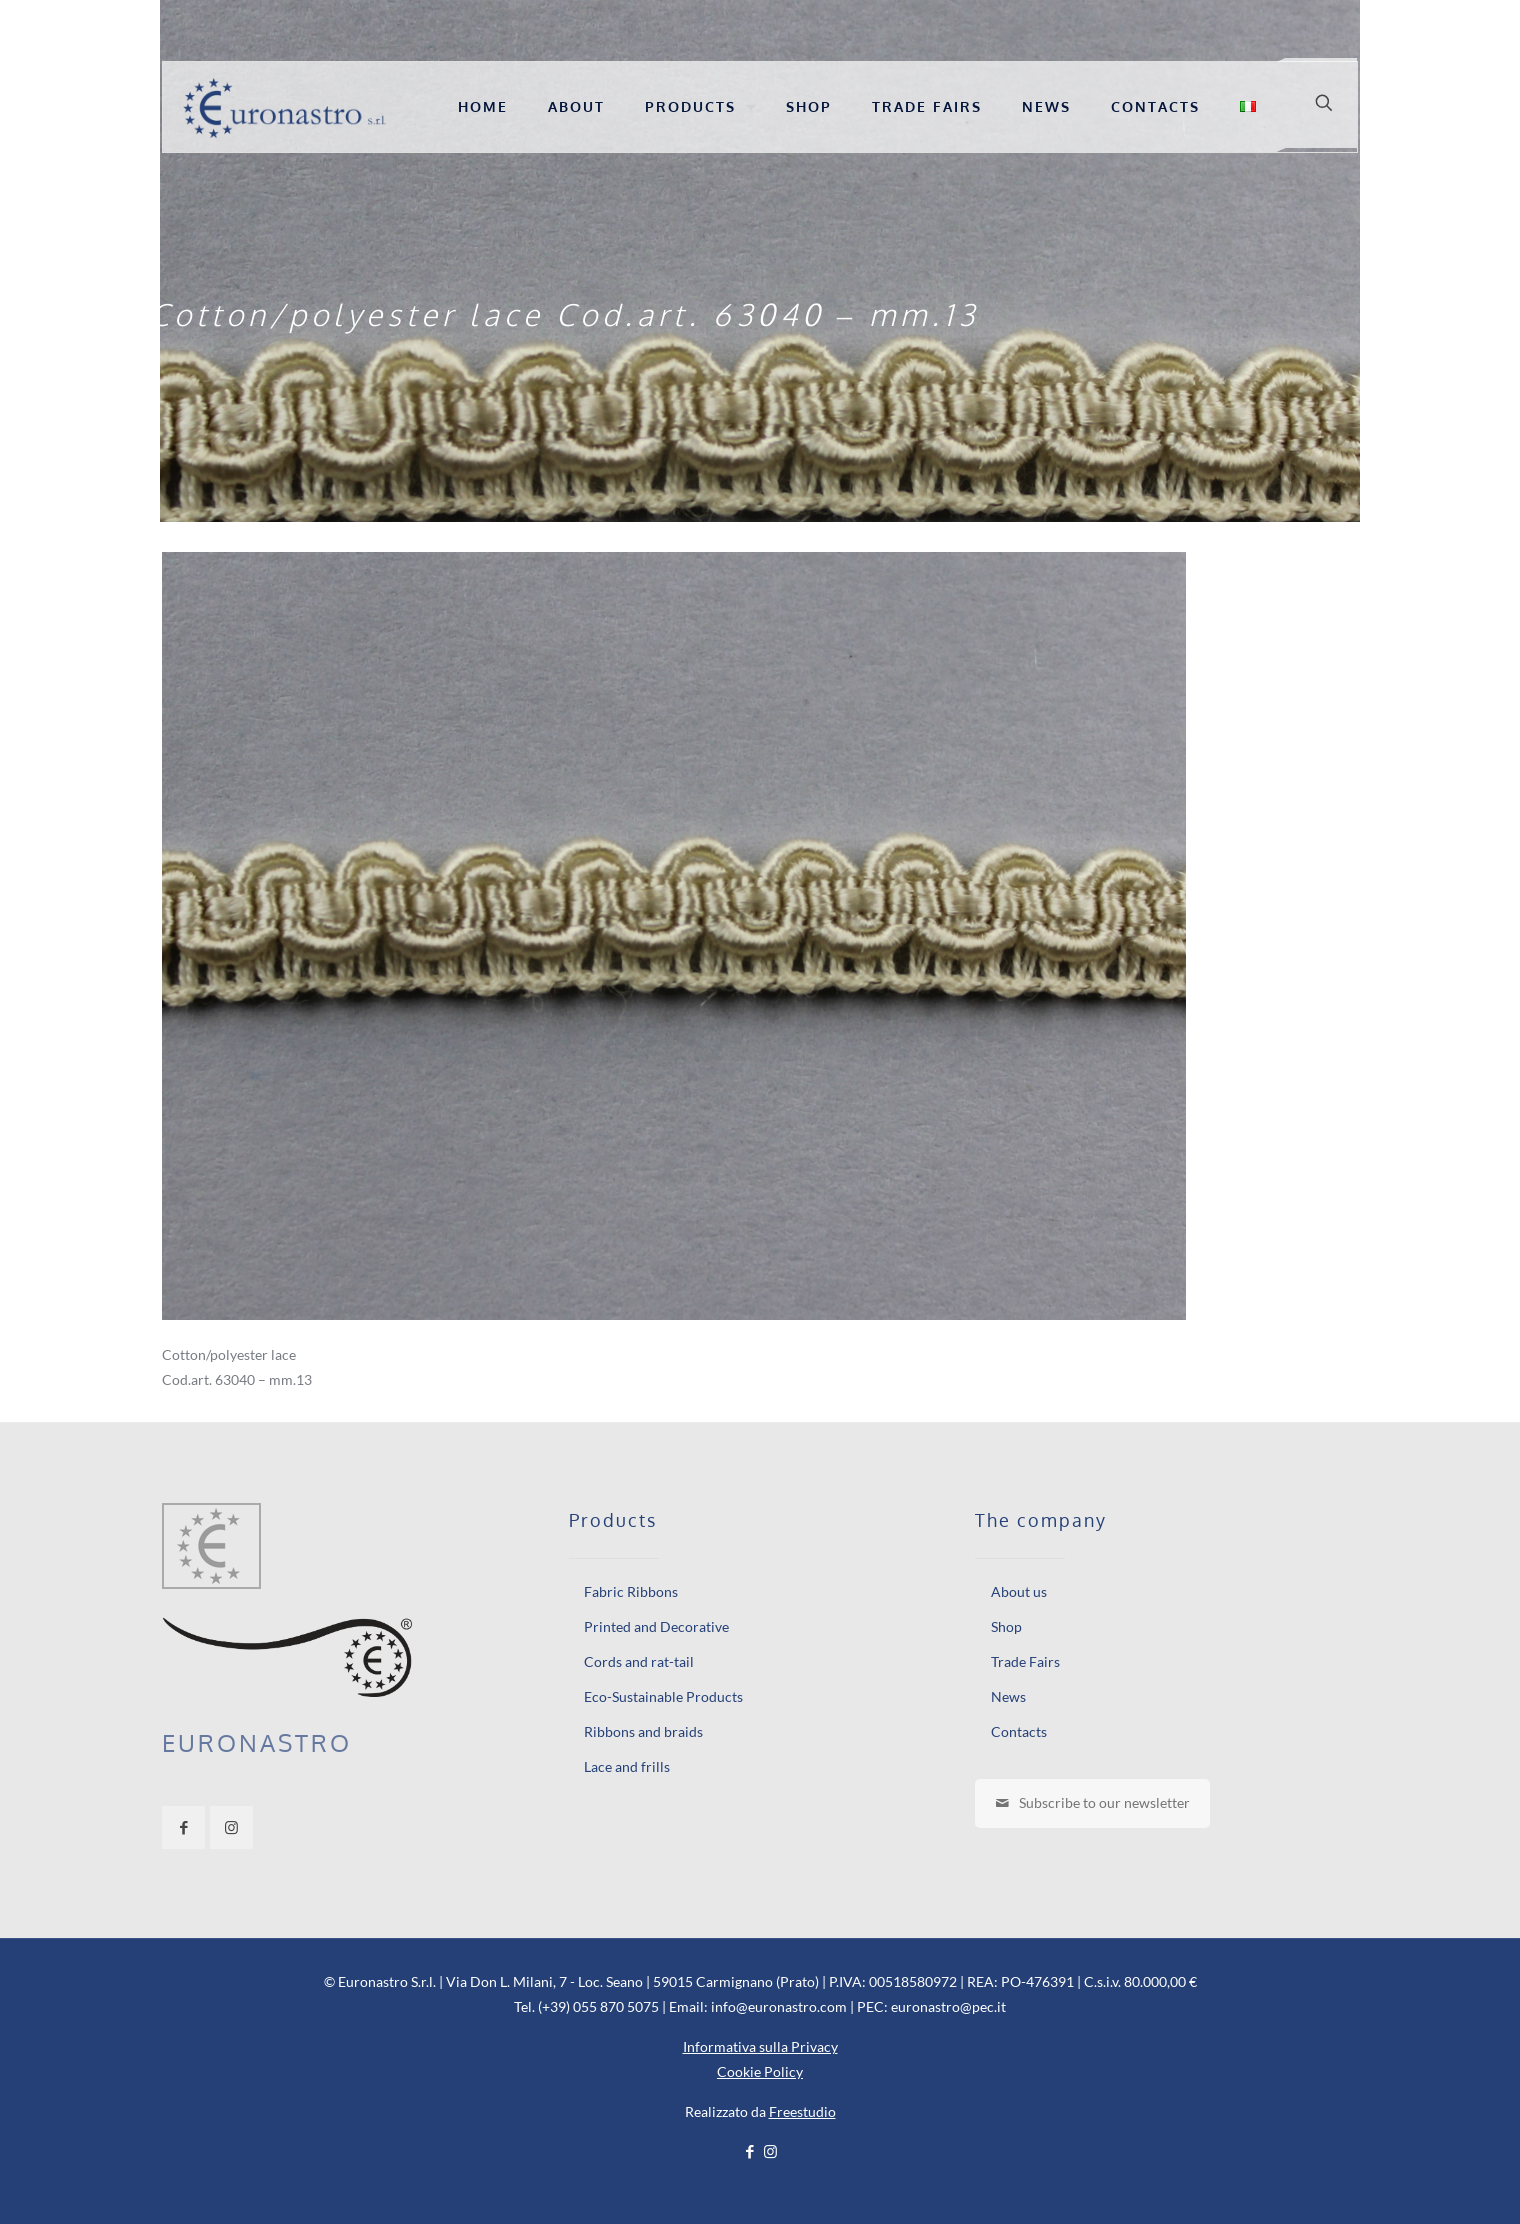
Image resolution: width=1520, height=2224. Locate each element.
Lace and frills (627, 1766)
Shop (1006, 1626)
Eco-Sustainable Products (663, 1696)
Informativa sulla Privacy (760, 2046)
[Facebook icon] (749, 2151)
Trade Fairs (1025, 1661)
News (1008, 1696)
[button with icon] (183, 1827)
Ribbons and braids (643, 1731)
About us (1019, 1591)
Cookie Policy (760, 2071)
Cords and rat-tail (639, 1661)
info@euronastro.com (779, 2006)
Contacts (1019, 1731)
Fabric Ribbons (631, 1591)
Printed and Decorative (656, 1626)
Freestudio (802, 2111)
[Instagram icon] (770, 2151)
